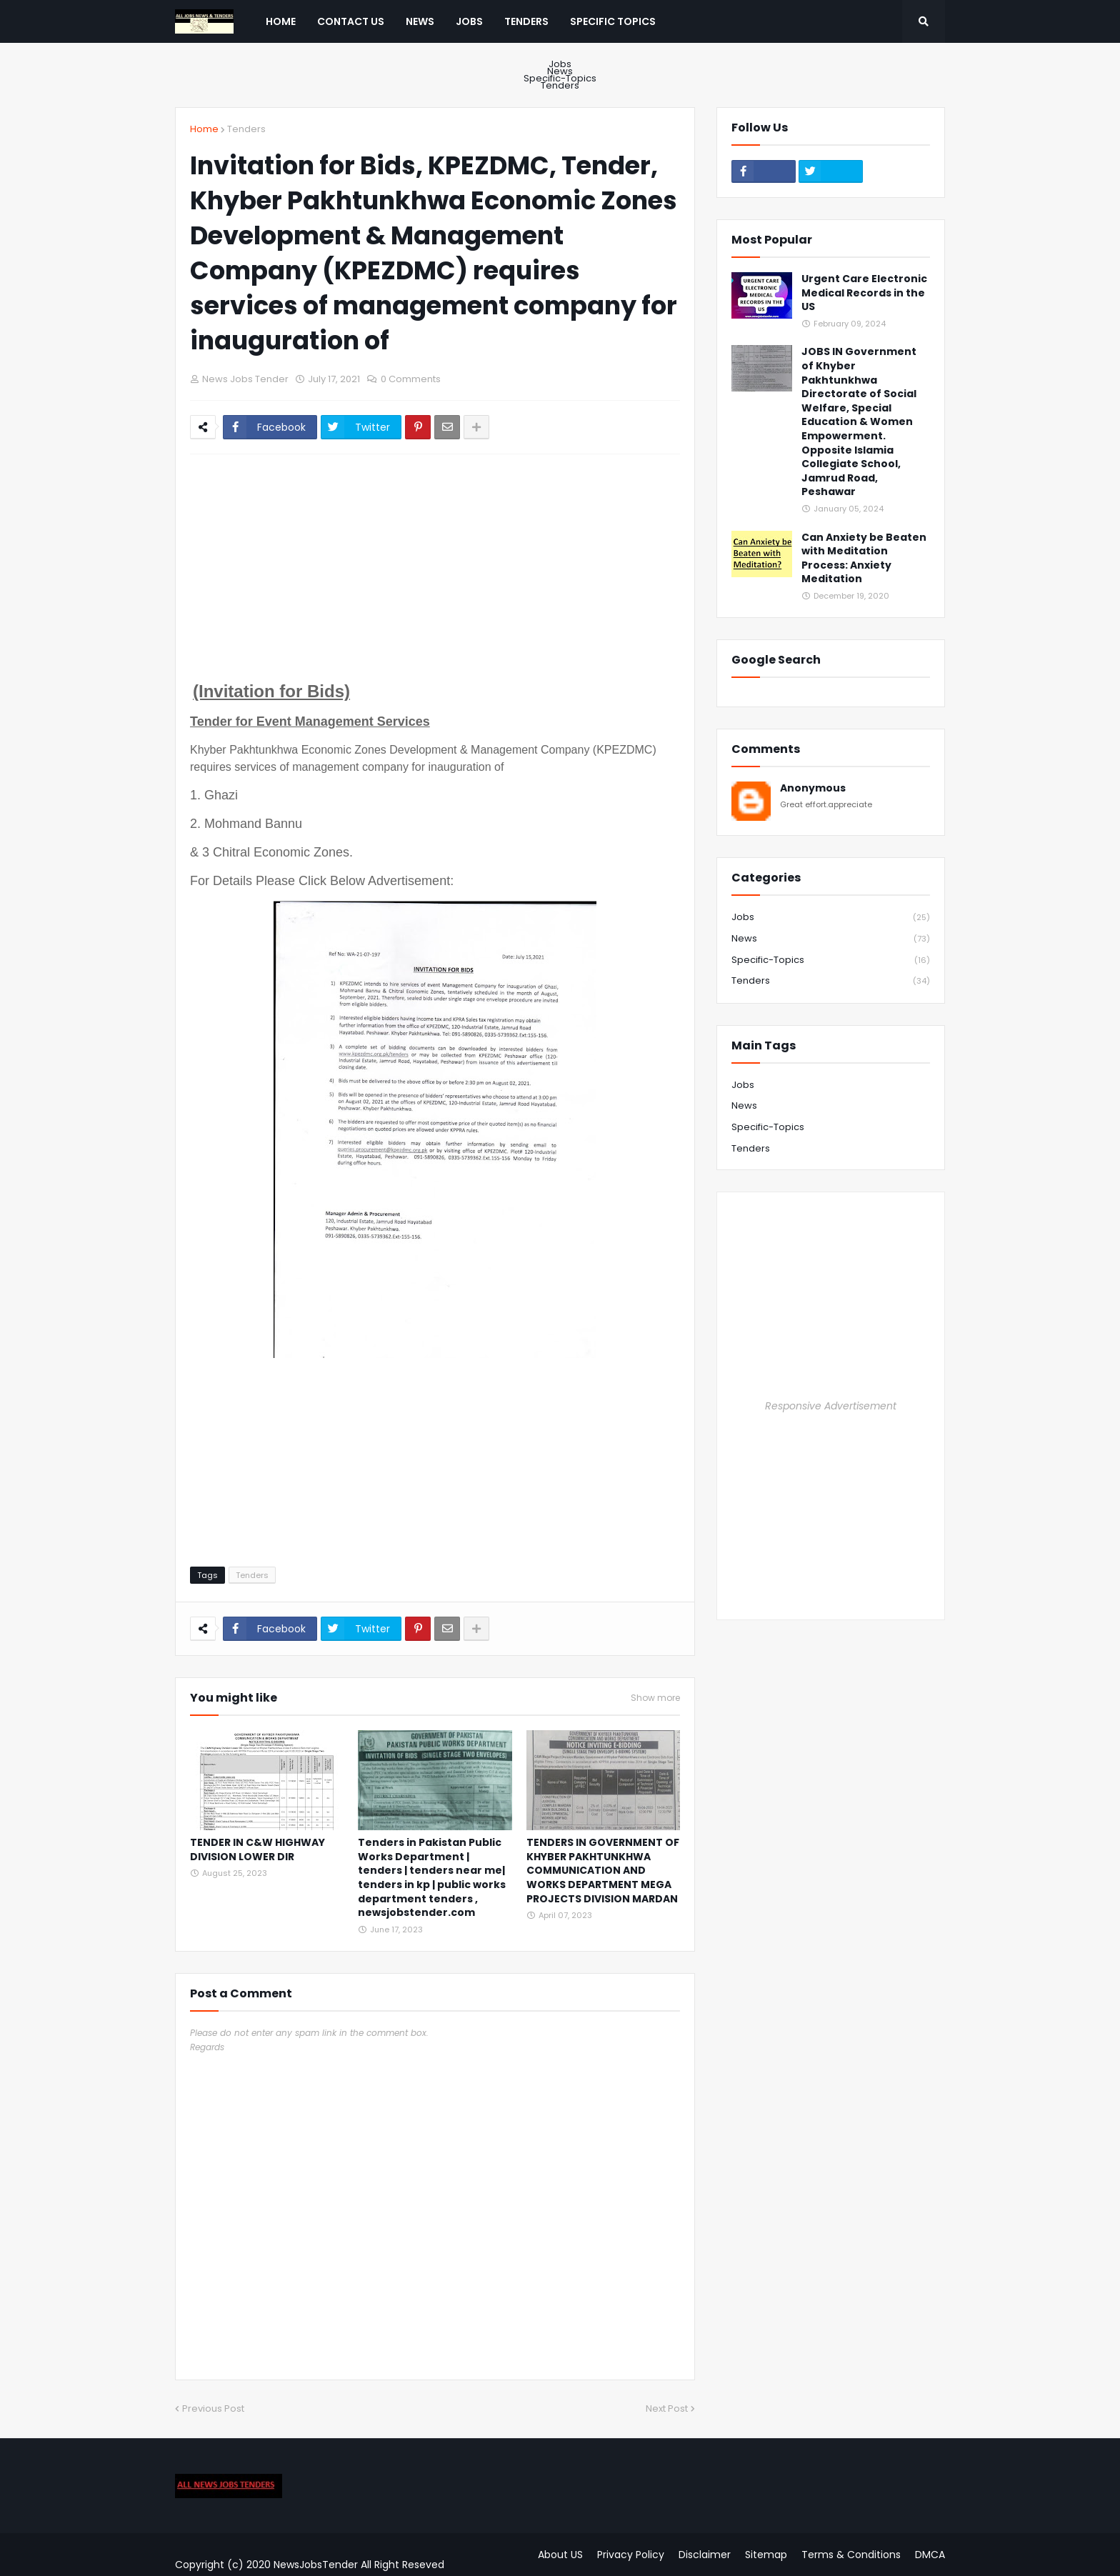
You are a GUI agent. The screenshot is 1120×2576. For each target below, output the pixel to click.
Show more (655, 1698)
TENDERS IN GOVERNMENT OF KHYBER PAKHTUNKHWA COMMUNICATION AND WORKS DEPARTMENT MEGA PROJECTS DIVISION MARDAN (602, 1870)
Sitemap (766, 2554)
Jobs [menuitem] (469, 21)
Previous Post (213, 2408)
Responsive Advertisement (830, 1406)
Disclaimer (705, 2554)
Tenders (560, 84)
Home (204, 129)
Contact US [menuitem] (350, 21)
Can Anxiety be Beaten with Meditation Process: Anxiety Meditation (863, 558)
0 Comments (411, 379)
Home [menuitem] (281, 21)
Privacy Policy (630, 2554)
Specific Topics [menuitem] (613, 21)
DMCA (930, 2554)
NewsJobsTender (316, 2564)
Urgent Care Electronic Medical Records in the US (864, 293)
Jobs (560, 66)
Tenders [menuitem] (526, 21)
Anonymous (813, 788)
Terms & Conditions (851, 2554)
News (560, 71)
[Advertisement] (435, 572)
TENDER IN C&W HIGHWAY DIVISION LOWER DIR (257, 1850)
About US (560, 2554)
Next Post (667, 2408)
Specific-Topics (560, 78)
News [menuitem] (420, 21)
